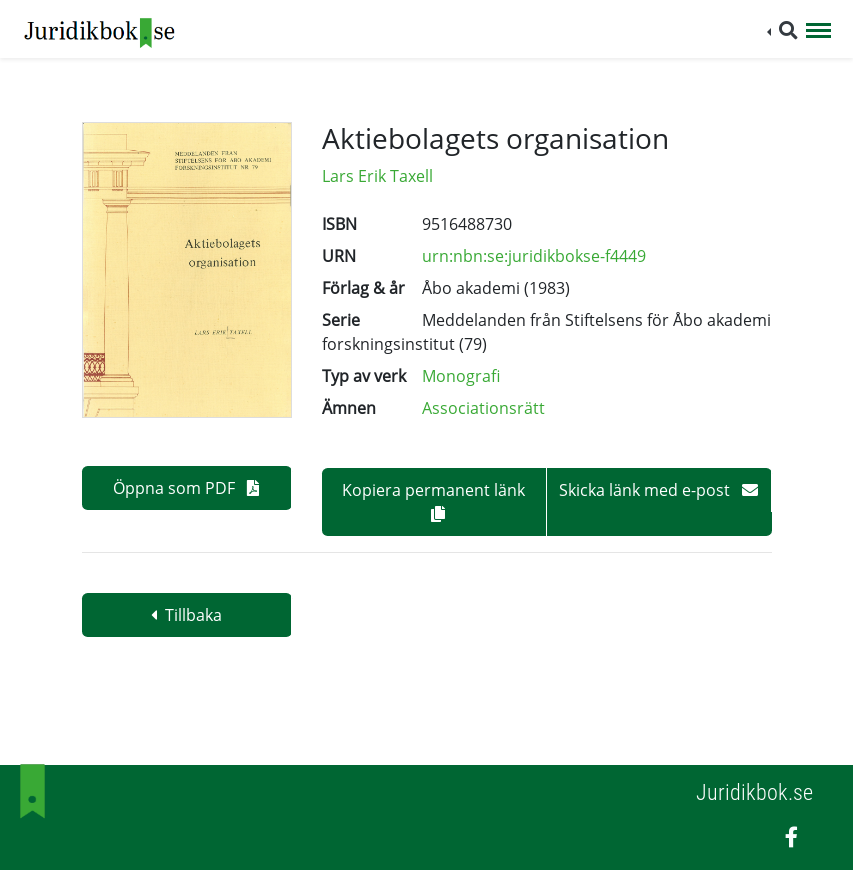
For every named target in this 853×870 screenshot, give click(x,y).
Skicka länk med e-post (658, 490)
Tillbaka (186, 615)
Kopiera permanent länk (433, 500)
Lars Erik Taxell (377, 176)
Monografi (461, 376)
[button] (782, 30)
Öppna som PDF (186, 488)
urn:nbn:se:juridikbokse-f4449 (534, 256)
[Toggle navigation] (818, 32)
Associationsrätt (483, 408)
